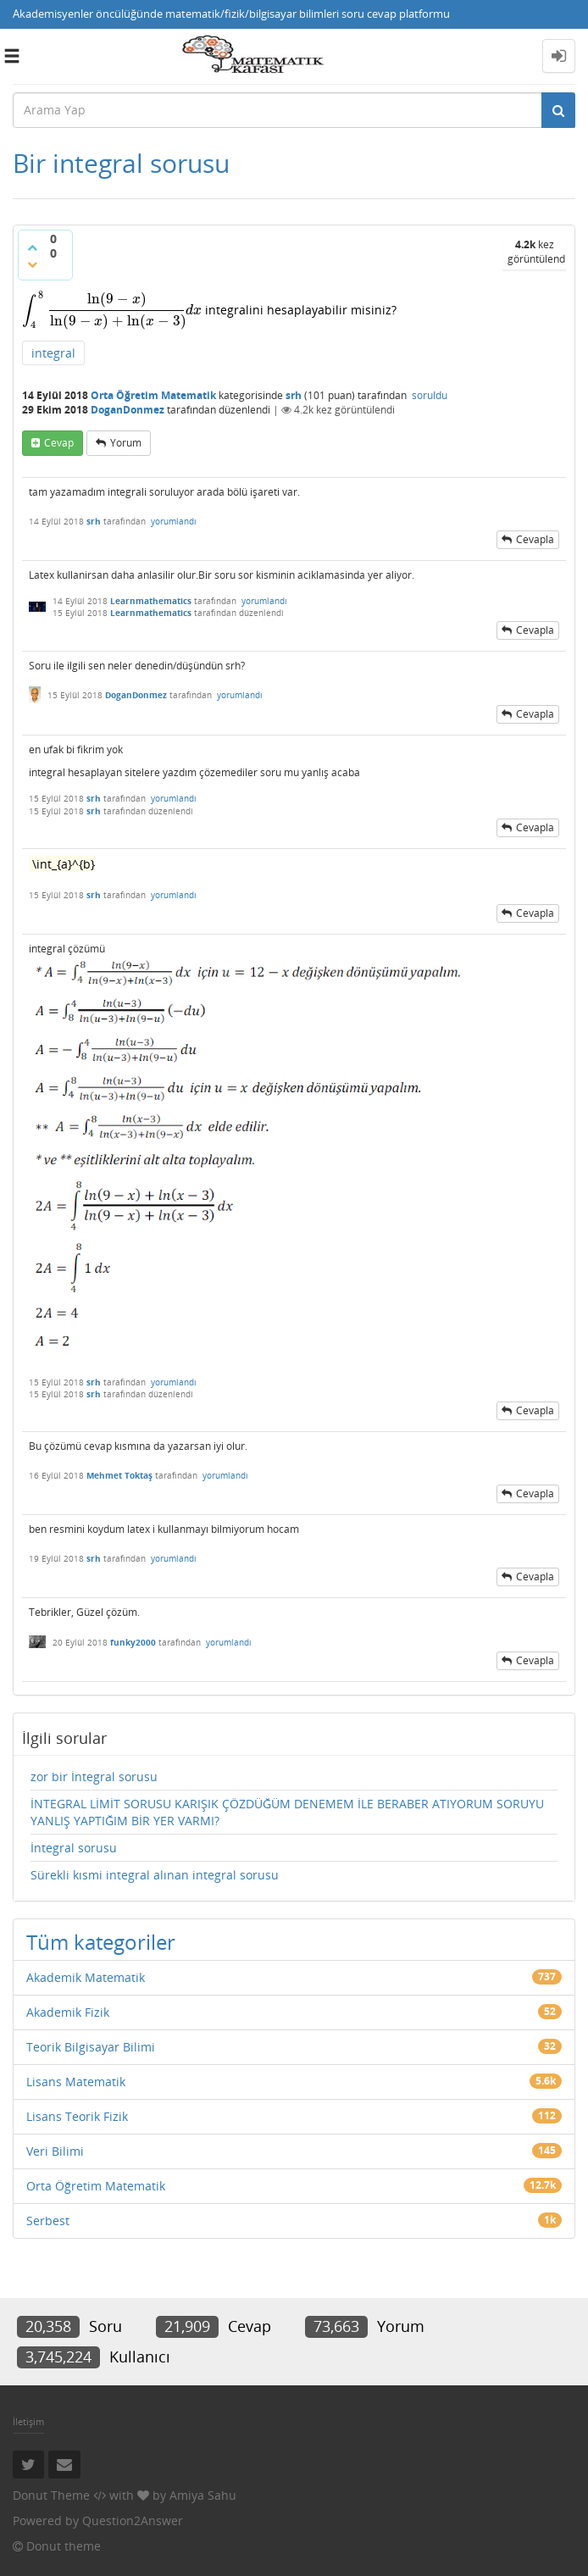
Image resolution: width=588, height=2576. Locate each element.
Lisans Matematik (75, 2082)
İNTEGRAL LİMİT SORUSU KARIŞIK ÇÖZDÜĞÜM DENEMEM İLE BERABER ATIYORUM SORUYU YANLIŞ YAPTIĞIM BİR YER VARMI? (287, 1812)
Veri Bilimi (55, 2151)
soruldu (429, 395)
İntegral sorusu (74, 1848)
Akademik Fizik (67, 2012)
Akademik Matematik (85, 1977)
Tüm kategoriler (100, 1942)
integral (53, 353)
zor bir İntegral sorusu (94, 1776)
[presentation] (112, 310)
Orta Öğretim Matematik (153, 395)
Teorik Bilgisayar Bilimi (90, 2047)
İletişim (28, 2421)
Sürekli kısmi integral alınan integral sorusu (155, 1875)
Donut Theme (51, 2495)
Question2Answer (132, 2520)
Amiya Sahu (202, 2495)
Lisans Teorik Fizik (77, 2116)
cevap (59, 443)
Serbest (47, 2220)
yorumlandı (174, 521)
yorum (125, 443)
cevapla (535, 539)
